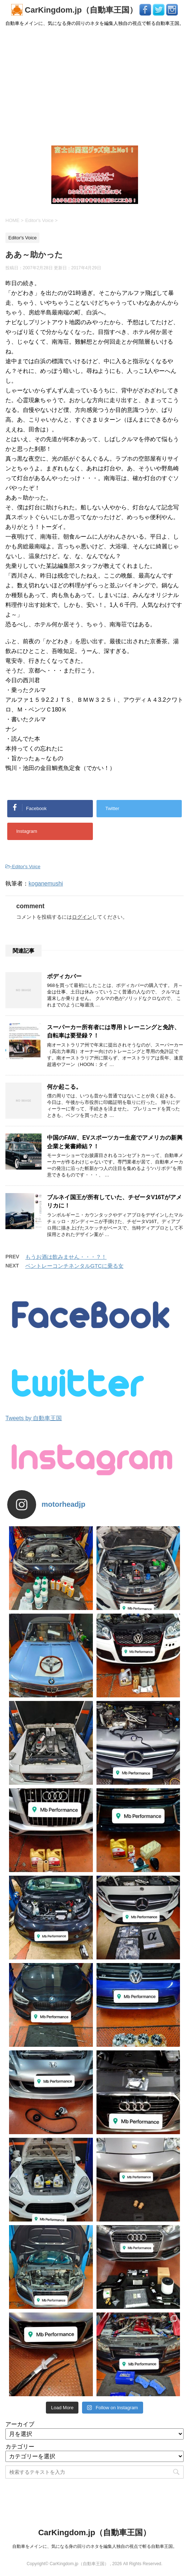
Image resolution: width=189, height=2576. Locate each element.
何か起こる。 (64, 1087)
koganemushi (46, 883)
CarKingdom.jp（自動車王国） (75, 9)
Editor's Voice (26, 866)
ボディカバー (64, 976)
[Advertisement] (94, 85)
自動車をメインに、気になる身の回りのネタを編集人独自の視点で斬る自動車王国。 (94, 2546)
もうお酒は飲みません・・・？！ (66, 1257)
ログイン (82, 917)
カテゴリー (19, 2447)
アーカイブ (19, 2424)
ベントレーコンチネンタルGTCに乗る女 (74, 1266)
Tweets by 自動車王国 (33, 1418)
